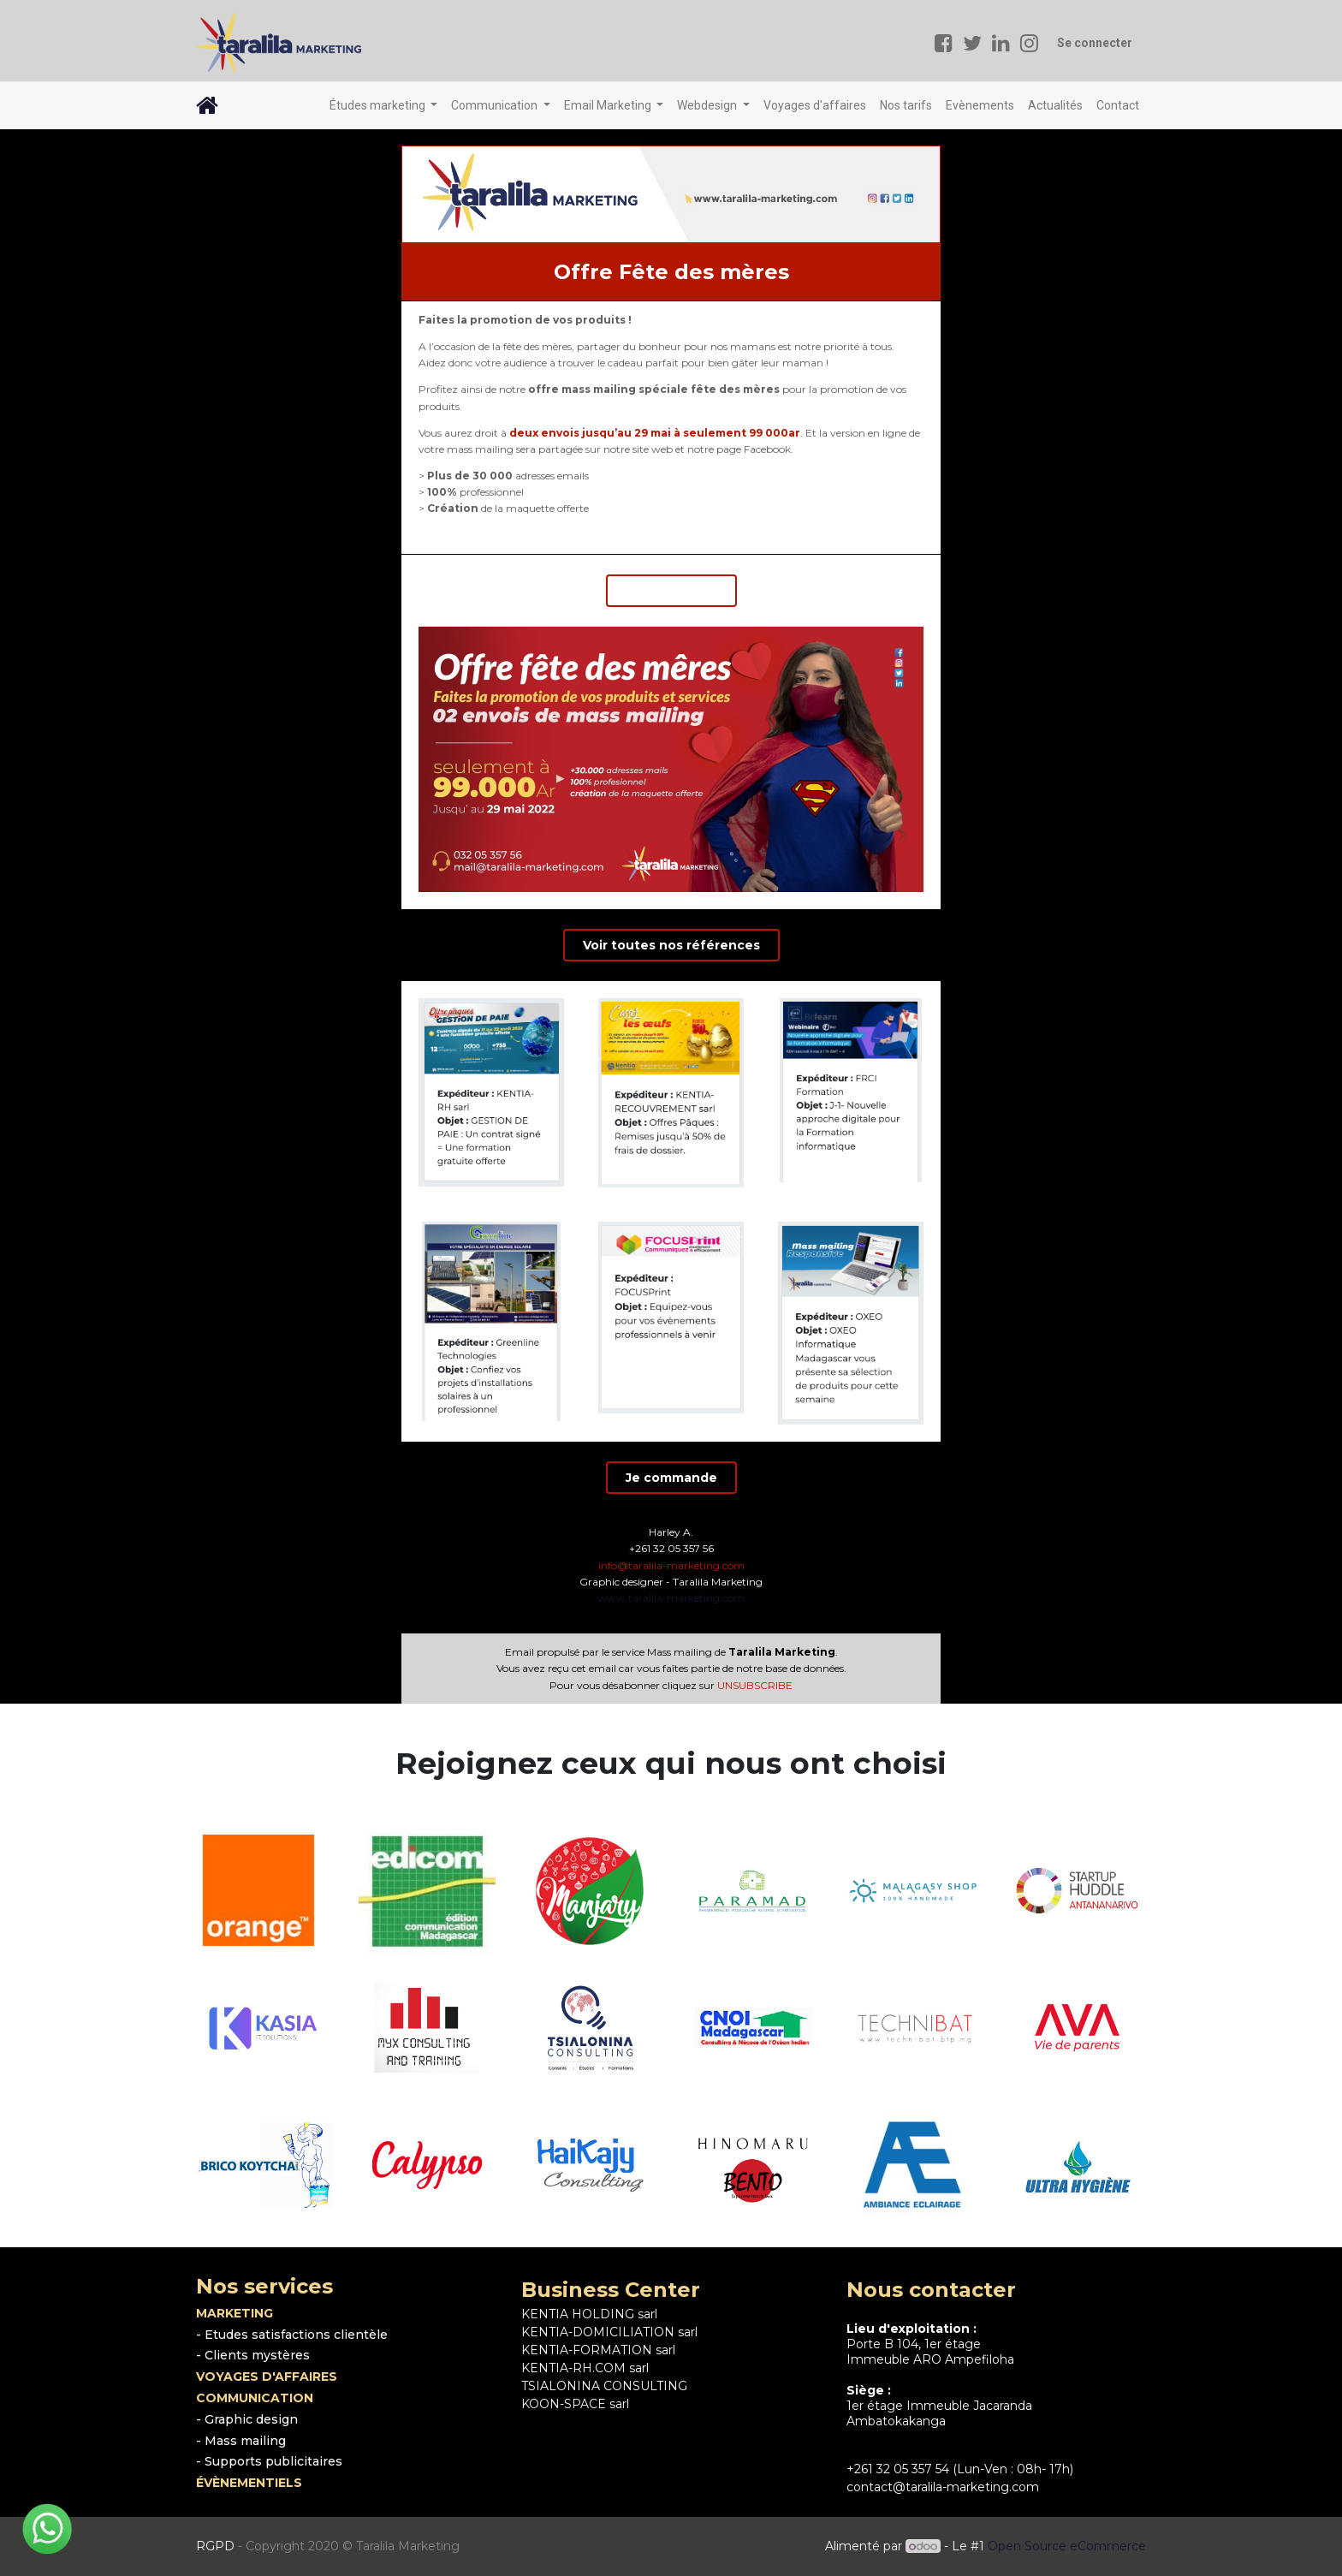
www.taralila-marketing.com (671, 1597)
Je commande (671, 590)
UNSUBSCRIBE (755, 1685)
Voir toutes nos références (671, 945)
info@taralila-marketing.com (671, 1565)
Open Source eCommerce (1067, 2546)
